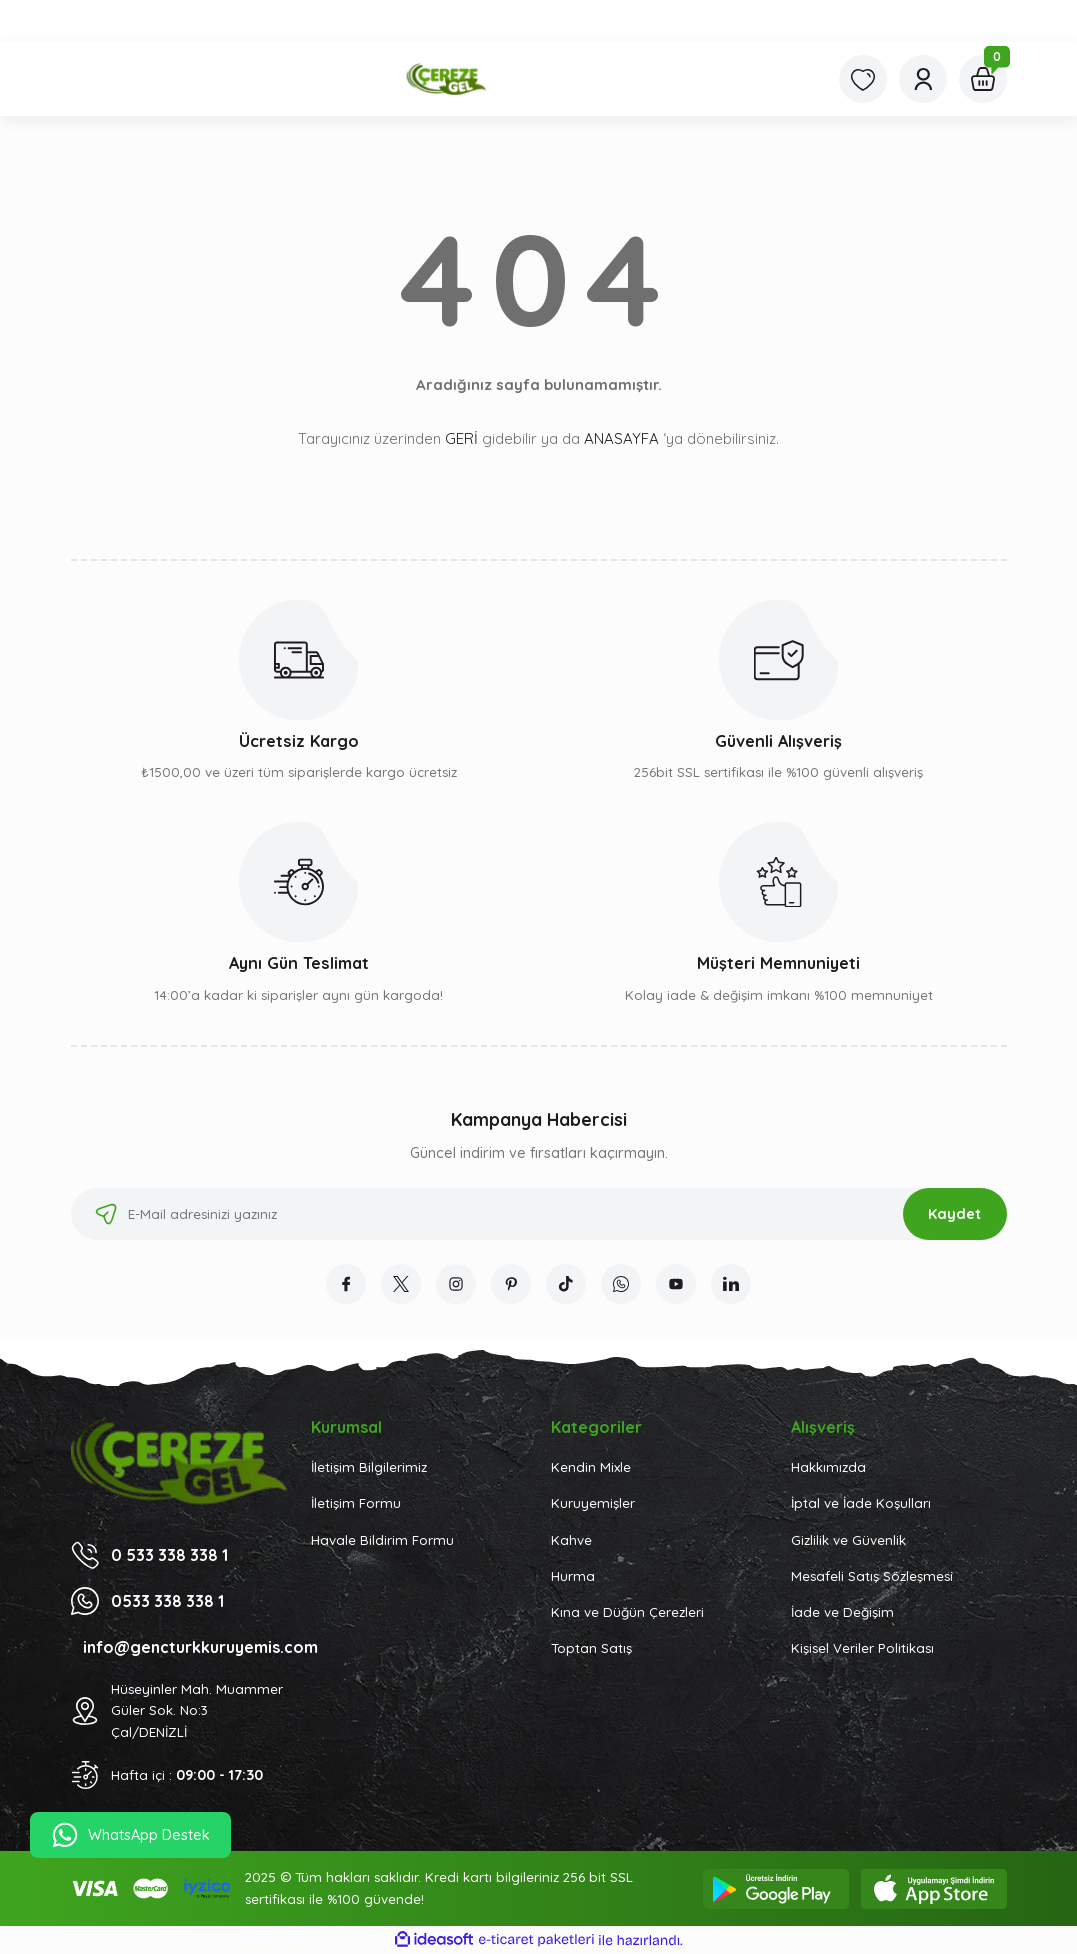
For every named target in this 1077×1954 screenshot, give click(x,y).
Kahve (571, 1540)
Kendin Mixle (591, 1467)
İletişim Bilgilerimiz (369, 1467)
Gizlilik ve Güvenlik (848, 1540)
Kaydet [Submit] (954, 1214)
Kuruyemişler (593, 1503)
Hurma (573, 1576)
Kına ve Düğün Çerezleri (627, 1612)
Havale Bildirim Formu (382, 1540)
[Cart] (983, 79)
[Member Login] (923, 79)
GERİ (461, 438)
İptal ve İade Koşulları (861, 1503)
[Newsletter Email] (539, 1214)
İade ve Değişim (842, 1612)
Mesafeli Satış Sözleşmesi (872, 1576)
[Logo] (442, 79)
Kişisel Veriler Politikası (862, 1648)
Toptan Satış (591, 1648)
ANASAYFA (621, 438)
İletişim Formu (356, 1503)
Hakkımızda (828, 1467)
